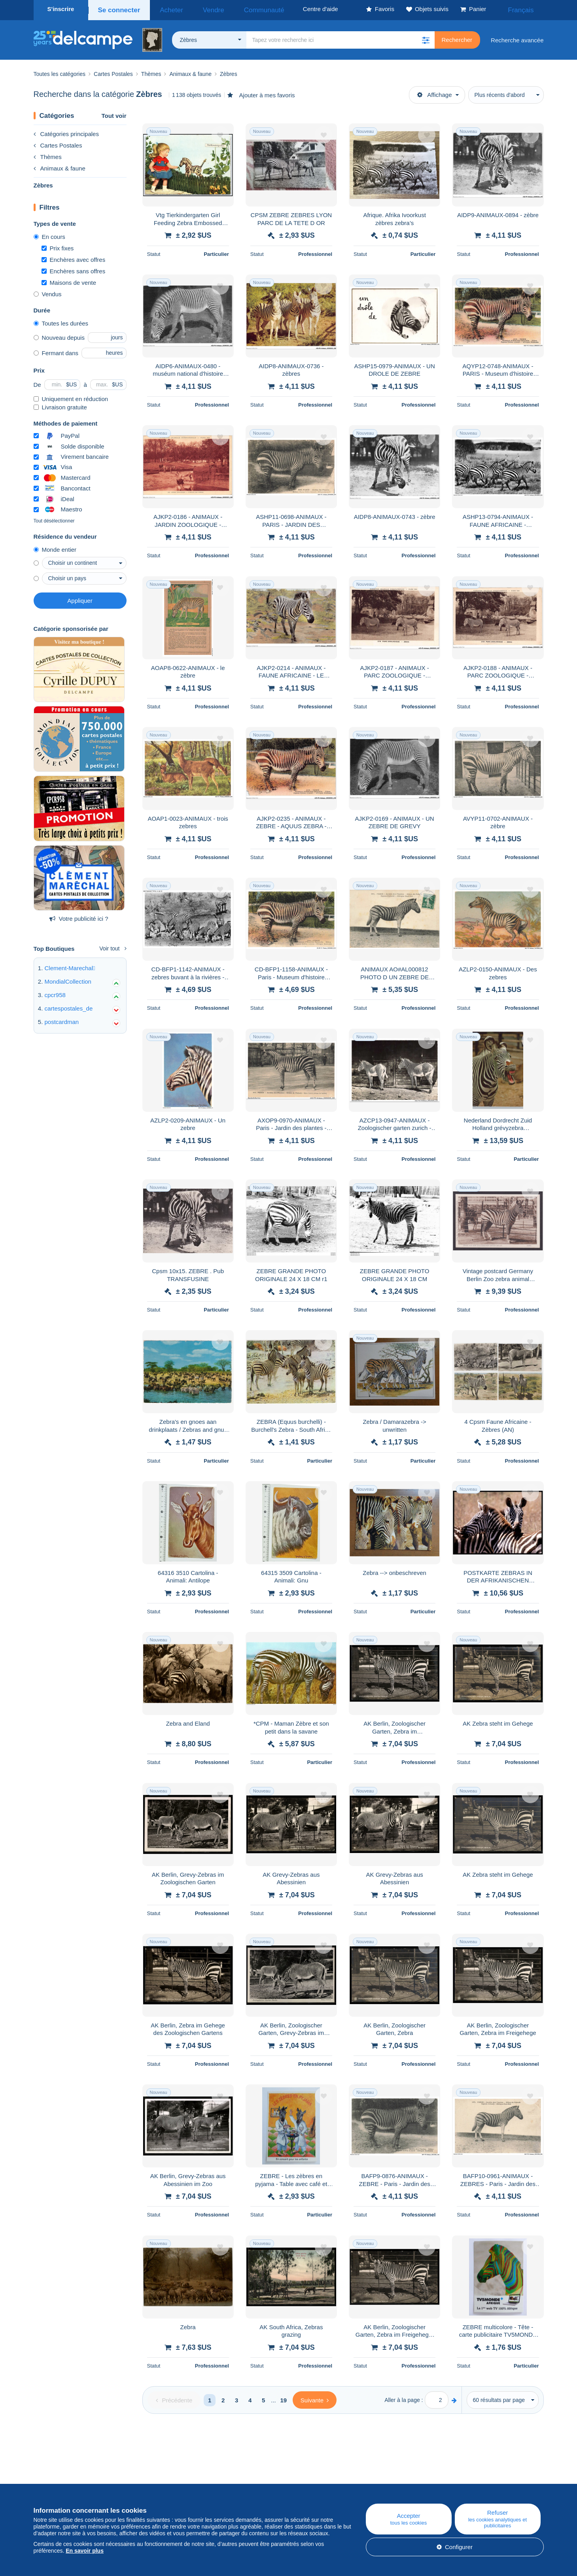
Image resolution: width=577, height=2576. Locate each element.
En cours (49, 234)
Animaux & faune (59, 166)
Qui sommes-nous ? (60, 2482)
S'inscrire (60, 9)
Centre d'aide (338, 2482)
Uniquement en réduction (71, 396)
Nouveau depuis (59, 335)
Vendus (48, 291)
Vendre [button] (198, 9)
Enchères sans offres (74, 268)
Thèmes (48, 154)
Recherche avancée (517, 37)
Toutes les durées (61, 321)
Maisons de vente (69, 280)
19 (283, 2397)
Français (526, 9)
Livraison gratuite (60, 404)
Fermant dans (56, 350)
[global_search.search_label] (340, 37)
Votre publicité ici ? (78, 916)
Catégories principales (66, 131)
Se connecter (117, 9)
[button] (426, 37)
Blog (187, 2482)
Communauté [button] (239, 9)
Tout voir (113, 113)
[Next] (315, 2397)
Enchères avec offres (74, 257)
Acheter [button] (165, 9)
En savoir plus (85, 2551)
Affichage (434, 92)
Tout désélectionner (54, 518)
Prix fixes (58, 245)
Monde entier (55, 547)
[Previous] (174, 2397)
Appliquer (79, 598)
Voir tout (112, 946)
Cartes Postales (58, 143)
